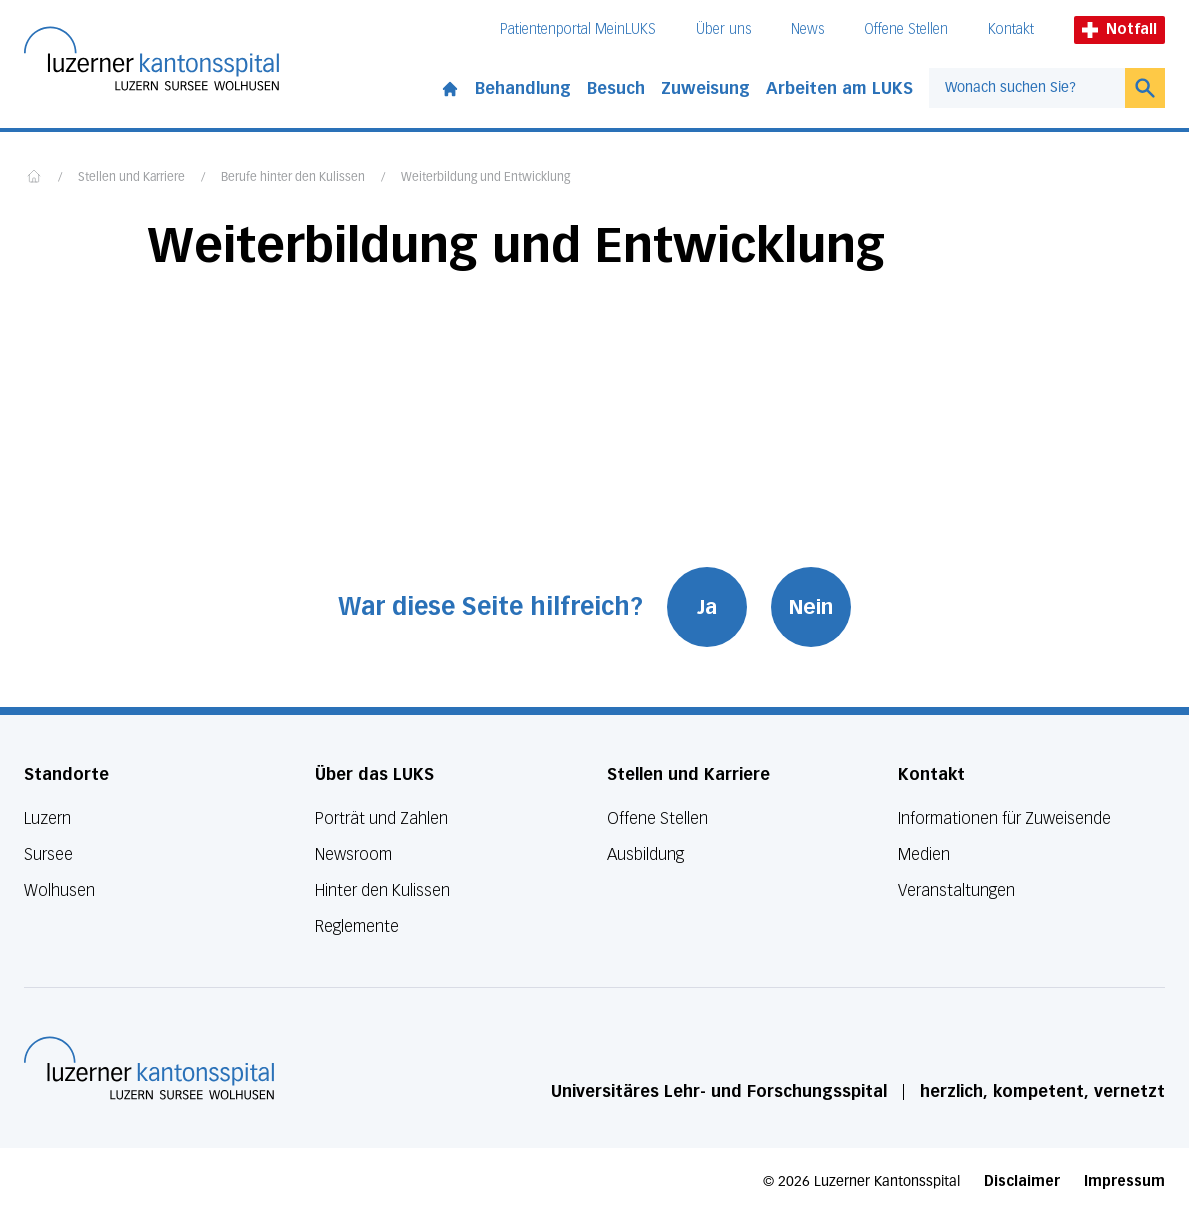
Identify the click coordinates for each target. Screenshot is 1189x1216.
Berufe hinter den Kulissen (293, 178)
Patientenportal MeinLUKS (578, 29)
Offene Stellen (906, 29)
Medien (924, 854)
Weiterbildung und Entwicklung (485, 178)
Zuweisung (705, 88)
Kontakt (1011, 29)
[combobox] (1027, 88)
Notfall (1119, 29)
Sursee (48, 854)
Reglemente (357, 926)
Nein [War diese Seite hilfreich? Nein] (811, 607)
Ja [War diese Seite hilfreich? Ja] (707, 607)
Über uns (723, 29)
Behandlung (523, 88)
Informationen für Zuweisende (1004, 818)
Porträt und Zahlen (381, 818)
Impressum (1124, 1181)
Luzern (47, 818)
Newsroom (353, 854)
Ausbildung (645, 854)
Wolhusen (59, 890)
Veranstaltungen (956, 890)
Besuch (616, 88)
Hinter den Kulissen (382, 890)
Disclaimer (1022, 1181)
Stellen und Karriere (131, 178)
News (807, 29)
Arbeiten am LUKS (839, 88)
